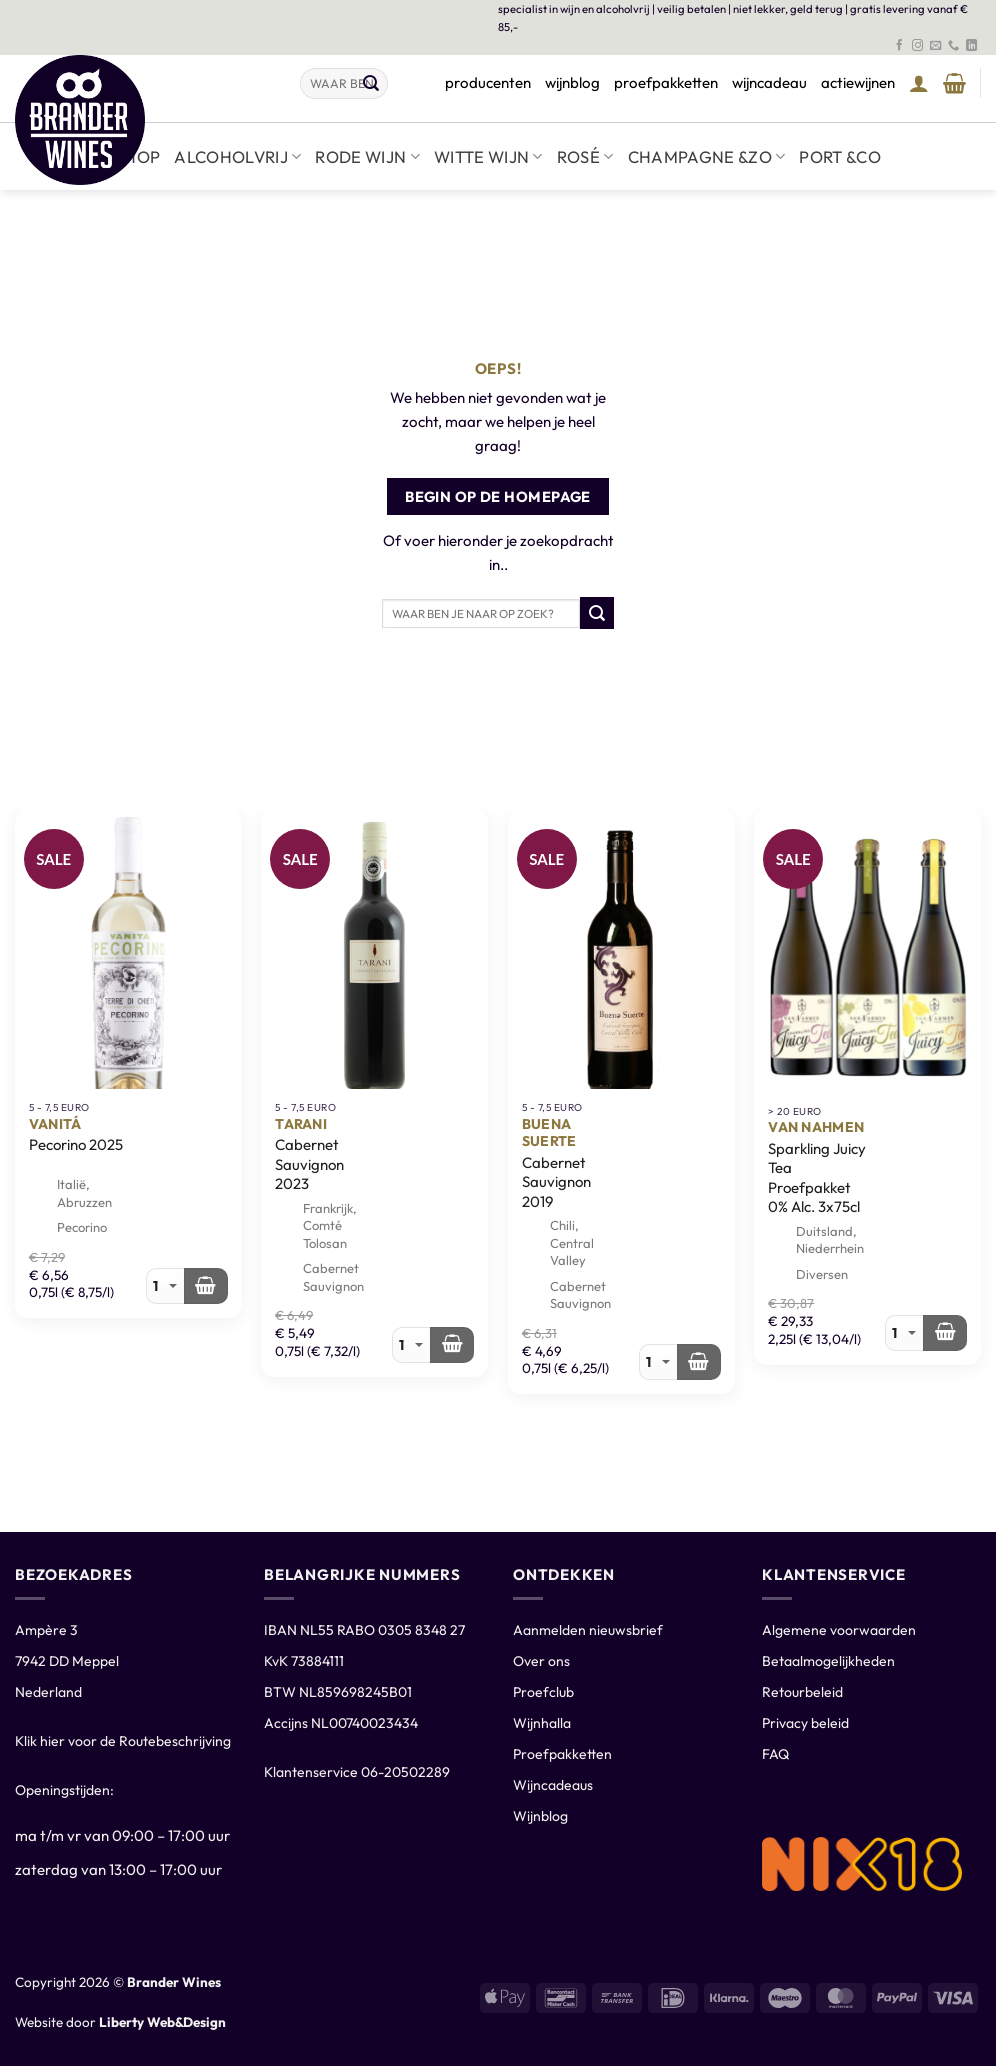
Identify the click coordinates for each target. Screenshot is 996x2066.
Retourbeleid (802, 1692)
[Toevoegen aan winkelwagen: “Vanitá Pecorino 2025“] (206, 1286)
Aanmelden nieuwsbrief (588, 1630)
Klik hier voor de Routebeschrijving (123, 1741)
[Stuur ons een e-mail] (935, 46)
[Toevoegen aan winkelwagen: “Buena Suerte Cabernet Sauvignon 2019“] (699, 1362)
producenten (488, 82)
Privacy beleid (805, 1723)
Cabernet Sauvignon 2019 (556, 1182)
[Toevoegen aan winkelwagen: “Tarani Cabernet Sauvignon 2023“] (452, 1345)
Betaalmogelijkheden (828, 1661)
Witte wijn (488, 156)
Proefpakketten (562, 1754)
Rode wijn (367, 156)
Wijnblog (540, 1816)
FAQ (775, 1754)
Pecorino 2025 (76, 1144)
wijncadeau (769, 82)
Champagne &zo (707, 156)
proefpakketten (666, 82)
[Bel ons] (953, 46)
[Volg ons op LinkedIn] (971, 46)
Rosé (585, 156)
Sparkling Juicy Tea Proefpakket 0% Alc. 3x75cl (817, 1178)
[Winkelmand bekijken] (954, 83)
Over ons (541, 1661)
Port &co (840, 156)
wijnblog (572, 82)
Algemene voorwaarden (839, 1630)
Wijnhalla (542, 1723)
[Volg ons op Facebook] (899, 46)
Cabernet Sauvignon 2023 (309, 1164)
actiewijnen (858, 82)
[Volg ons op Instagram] (917, 46)
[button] (919, 83)
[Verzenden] (371, 83)
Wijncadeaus (553, 1785)
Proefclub (543, 1692)
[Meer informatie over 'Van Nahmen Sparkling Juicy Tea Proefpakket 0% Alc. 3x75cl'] (945, 1333)
